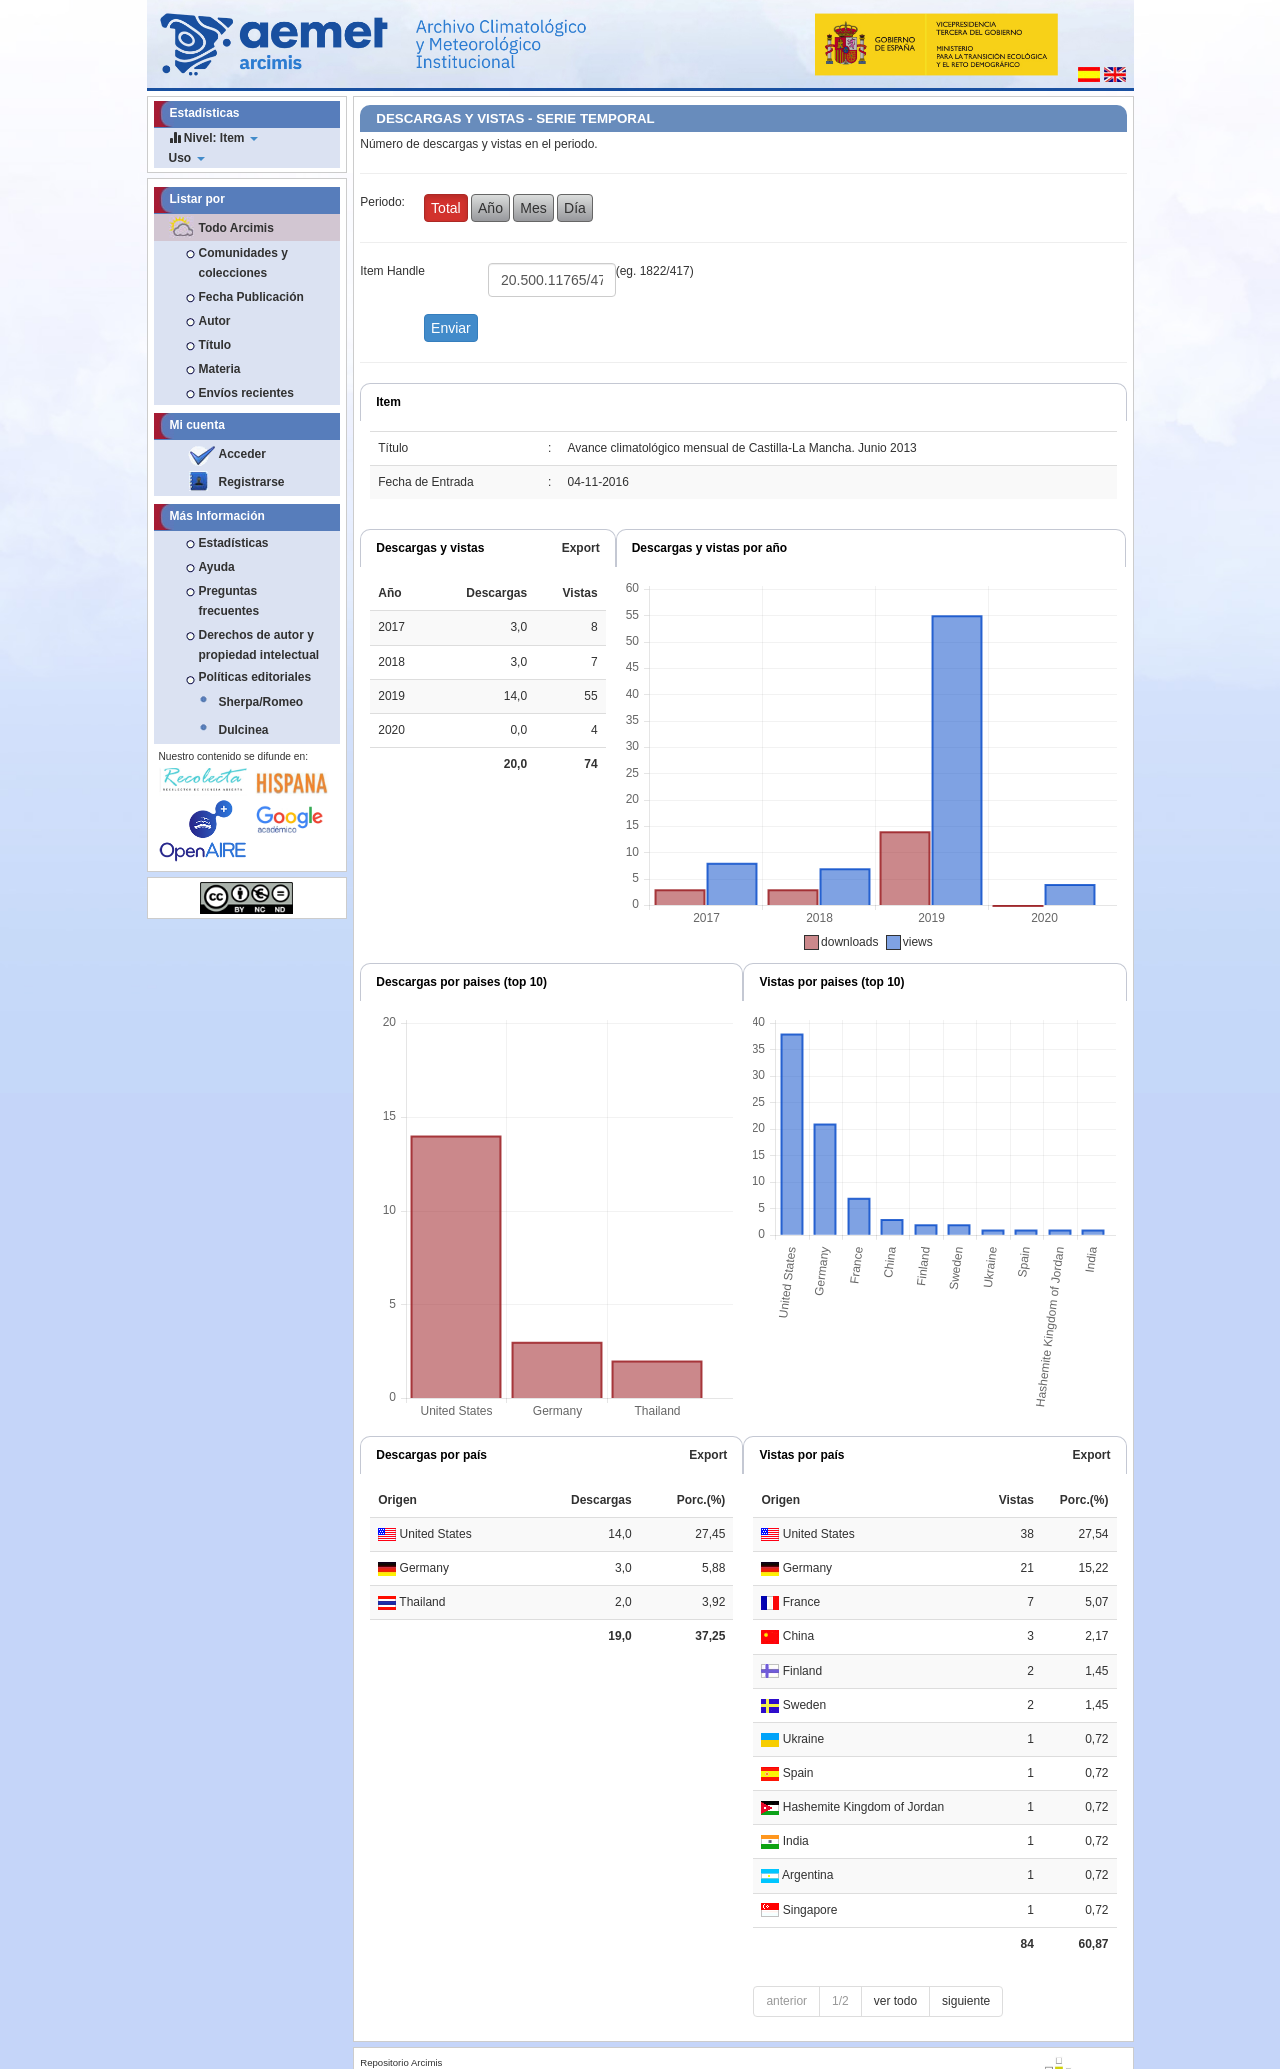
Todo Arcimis (236, 228)
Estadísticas (234, 543)
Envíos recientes (246, 393)
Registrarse (252, 482)
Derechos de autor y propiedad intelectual (259, 645)
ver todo (895, 2001)
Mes (533, 208)
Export (581, 548)
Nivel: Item (213, 137)
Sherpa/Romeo (261, 702)
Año (490, 208)
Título (215, 345)
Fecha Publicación (251, 297)
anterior (786, 2001)
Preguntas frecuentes (229, 601)
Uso (187, 158)
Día (575, 208)
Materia (220, 369)
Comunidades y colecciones (243, 263)
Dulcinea (244, 730)
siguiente (966, 2001)
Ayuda (217, 567)
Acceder (242, 454)
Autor (215, 321)
